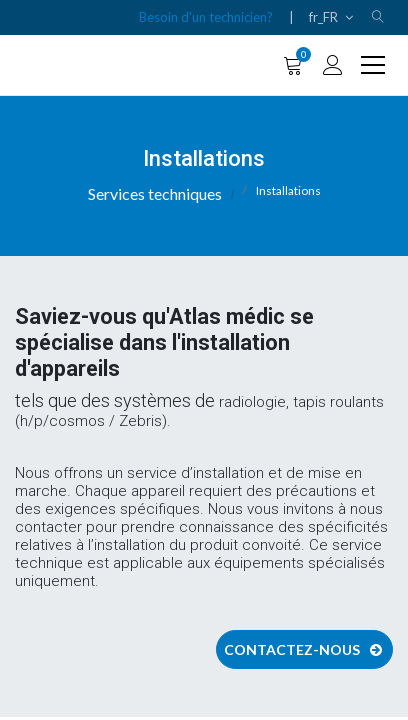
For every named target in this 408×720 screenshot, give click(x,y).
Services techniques (155, 193)
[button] (378, 17)
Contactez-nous (304, 649)
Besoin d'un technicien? (206, 17)
